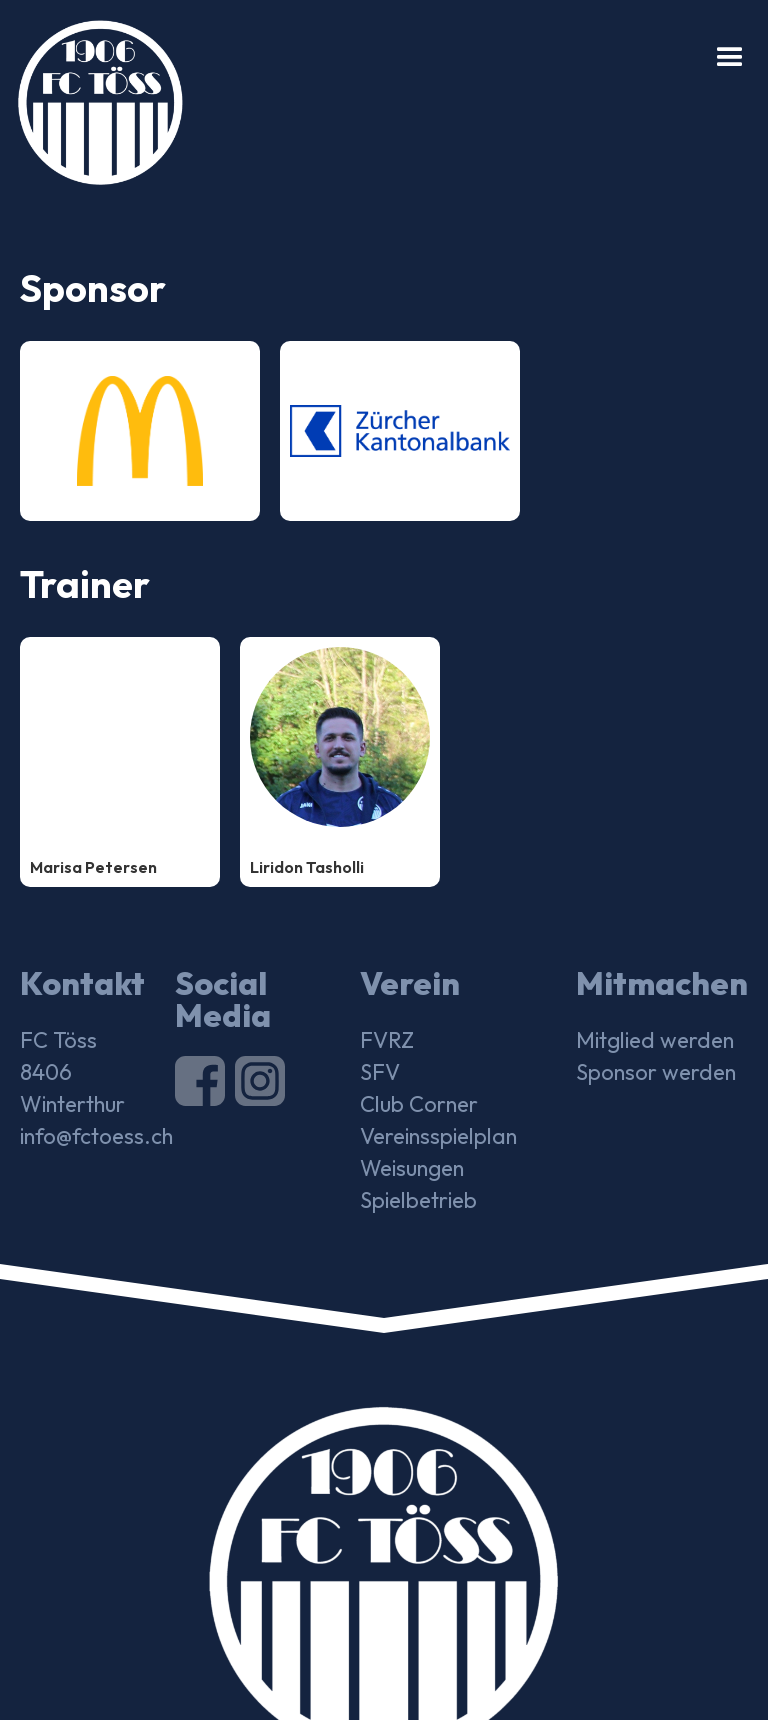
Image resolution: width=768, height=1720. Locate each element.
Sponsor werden (656, 1072)
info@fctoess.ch (96, 1136)
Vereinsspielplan (438, 1136)
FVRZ (387, 1040)
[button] (730, 58)
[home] (91, 92)
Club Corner (419, 1104)
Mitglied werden (655, 1040)
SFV (380, 1072)
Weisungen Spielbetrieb (418, 1184)
